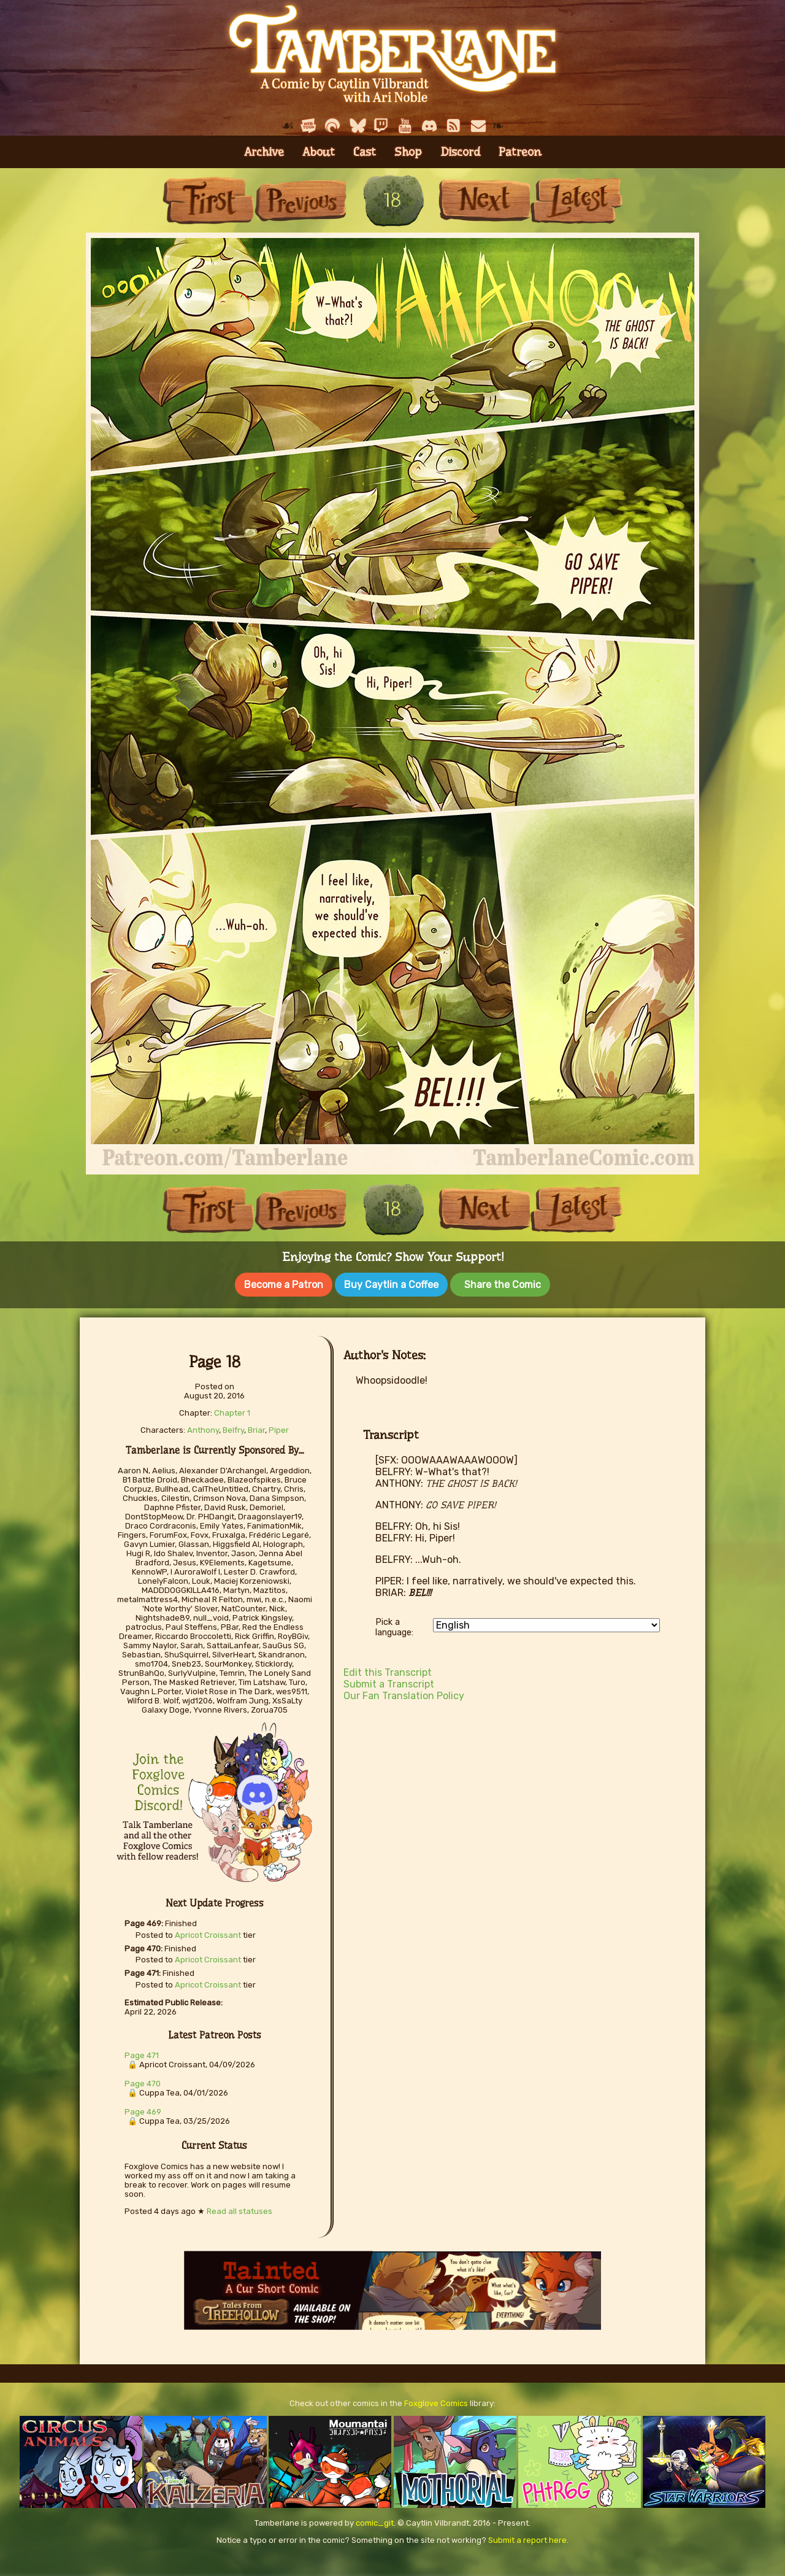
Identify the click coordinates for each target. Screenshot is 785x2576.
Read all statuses (239, 2208)
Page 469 (142, 2108)
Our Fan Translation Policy (403, 1693)
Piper (279, 1427)
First (209, 200)
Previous (301, 200)
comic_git (375, 2519)
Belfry (233, 1427)
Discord (460, 152)
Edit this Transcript (387, 1670)
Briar (256, 1427)
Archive (264, 152)
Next (484, 200)
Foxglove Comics (436, 2400)
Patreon (520, 152)
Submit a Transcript (388, 1681)
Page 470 (142, 2081)
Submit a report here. (528, 2537)
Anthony (203, 1427)
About (318, 152)
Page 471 (141, 2052)
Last (576, 200)
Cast (364, 152)
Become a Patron (283, 1284)
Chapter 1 (232, 1410)
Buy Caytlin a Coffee (391, 1284)
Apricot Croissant (208, 1932)
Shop (408, 152)
